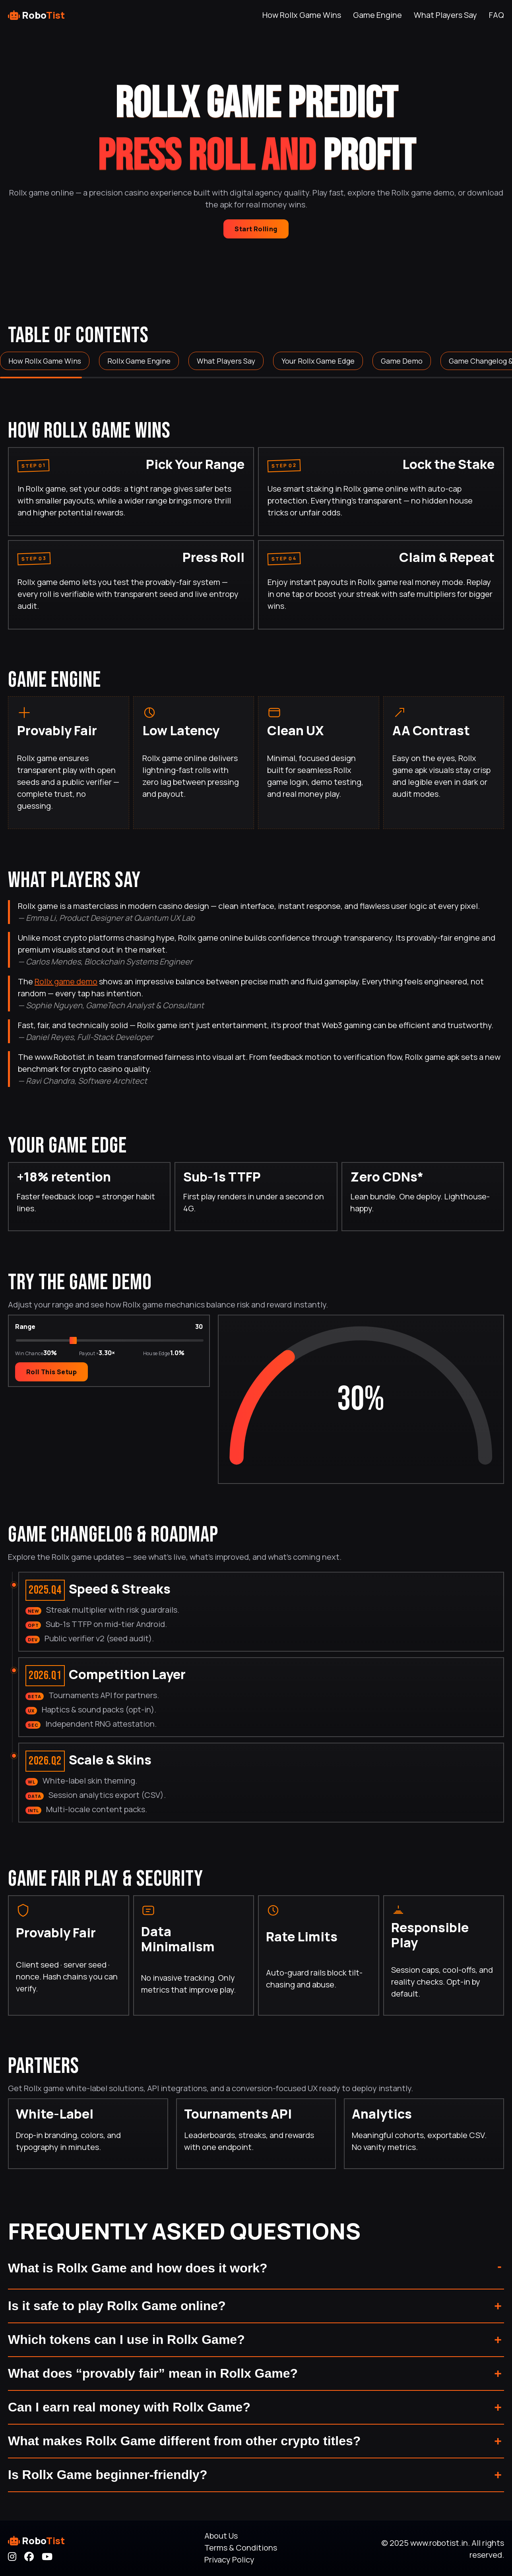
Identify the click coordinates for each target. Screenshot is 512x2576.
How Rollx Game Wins (301, 15)
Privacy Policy (229, 2559)
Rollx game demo (66, 981)
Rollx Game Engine (139, 361)
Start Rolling (256, 229)
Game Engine (377, 15)
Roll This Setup (51, 1374)
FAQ (496, 15)
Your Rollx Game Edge (318, 361)
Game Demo (402, 361)
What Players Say (445, 15)
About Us (221, 2535)
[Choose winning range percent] (110, 1343)
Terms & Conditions (240, 2547)
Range (25, 1329)
